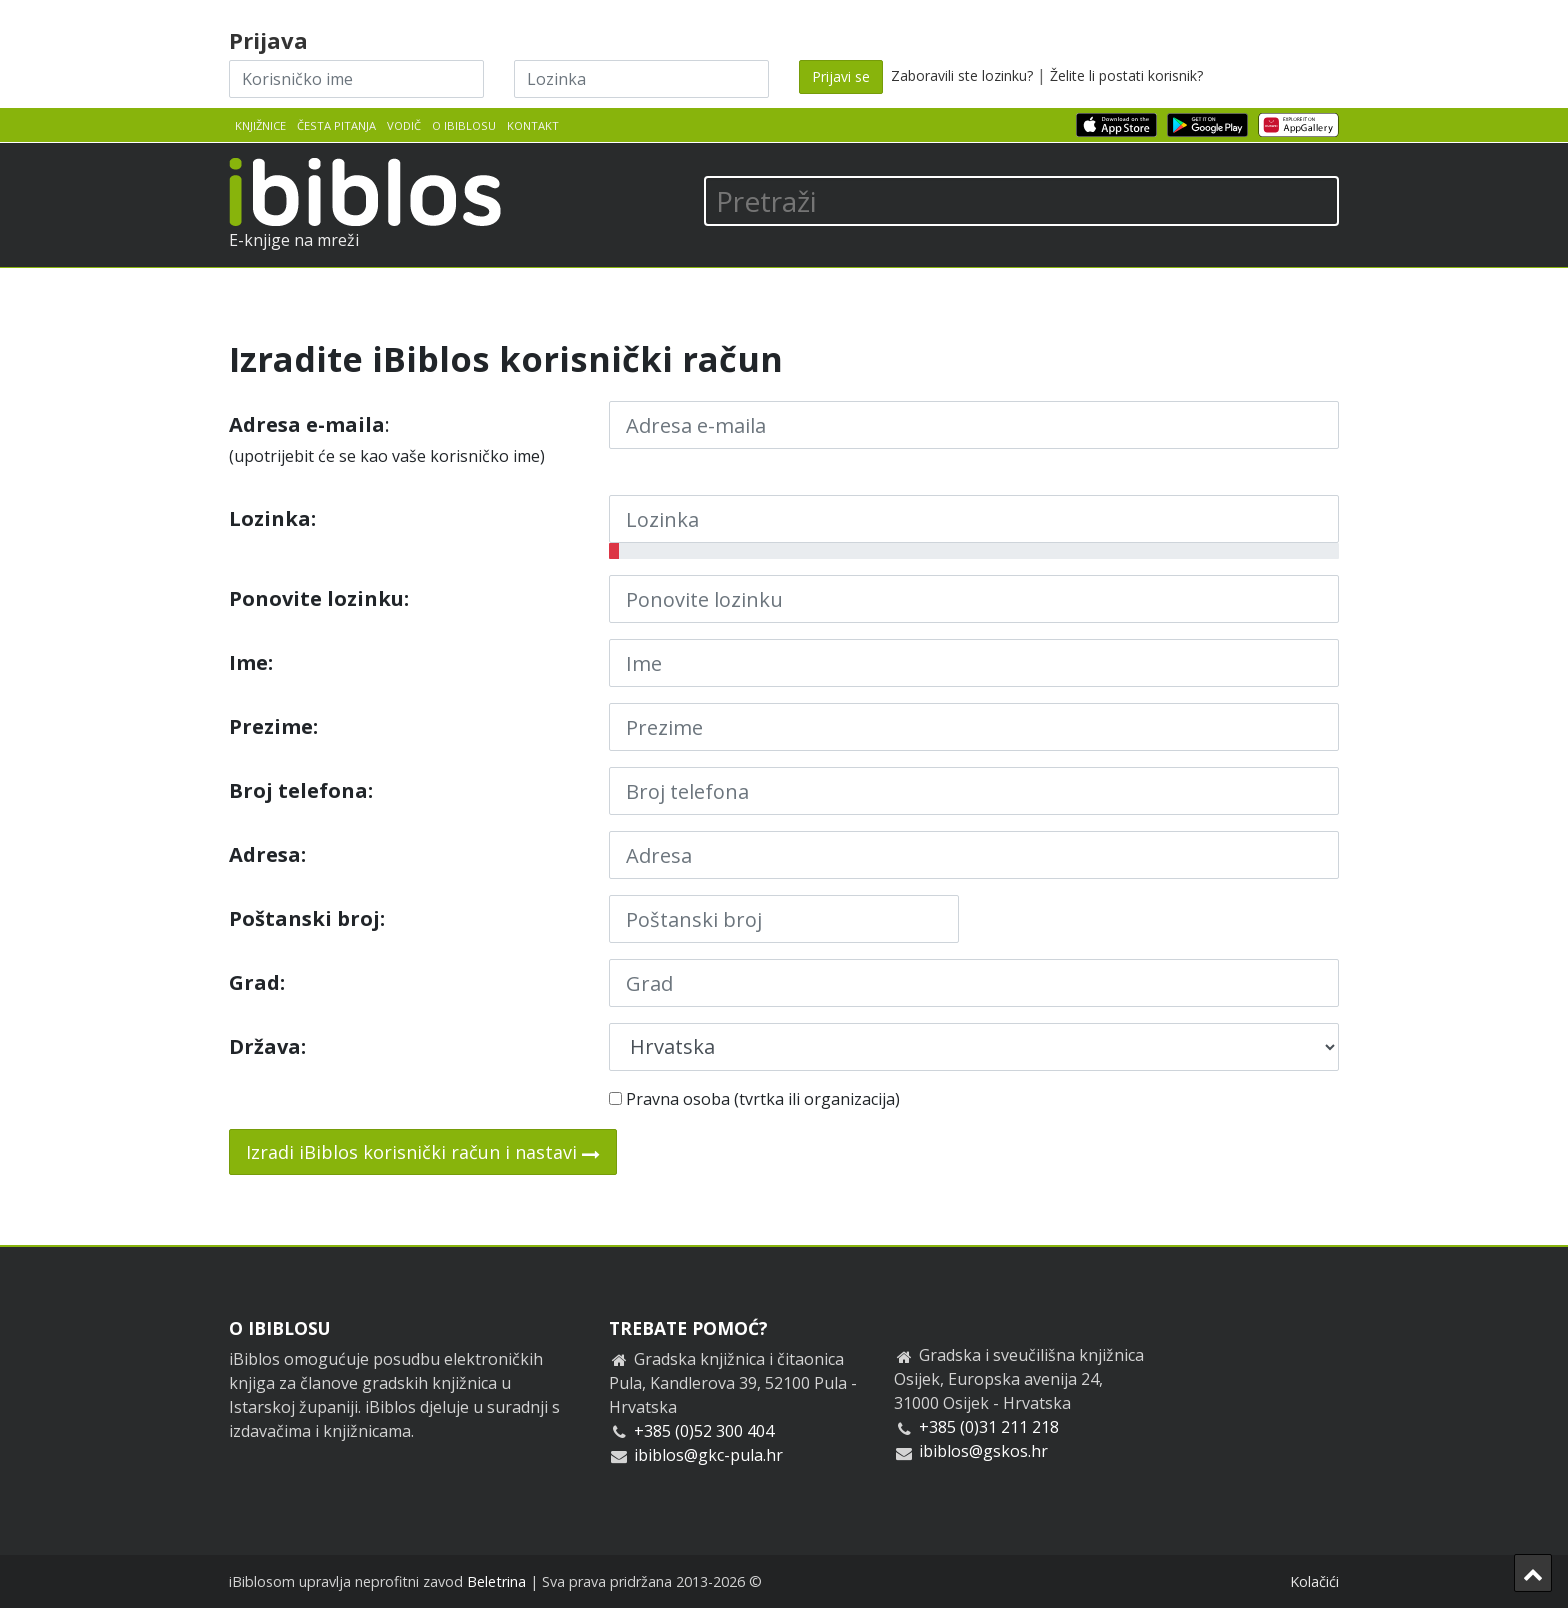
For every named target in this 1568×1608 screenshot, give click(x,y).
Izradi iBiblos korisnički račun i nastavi (423, 1152)
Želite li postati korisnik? (1126, 75)
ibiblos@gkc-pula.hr (708, 1455)
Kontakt (533, 125)
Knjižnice (260, 125)
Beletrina (496, 1581)
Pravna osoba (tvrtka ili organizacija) (754, 1099)
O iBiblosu (464, 125)
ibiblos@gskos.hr (983, 1451)
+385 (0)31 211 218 (989, 1427)
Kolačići (1314, 1581)
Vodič (404, 125)
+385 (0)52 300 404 (704, 1431)
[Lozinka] (641, 79)
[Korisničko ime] (356, 79)
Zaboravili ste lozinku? (962, 75)
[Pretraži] (1021, 201)
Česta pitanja (336, 125)
